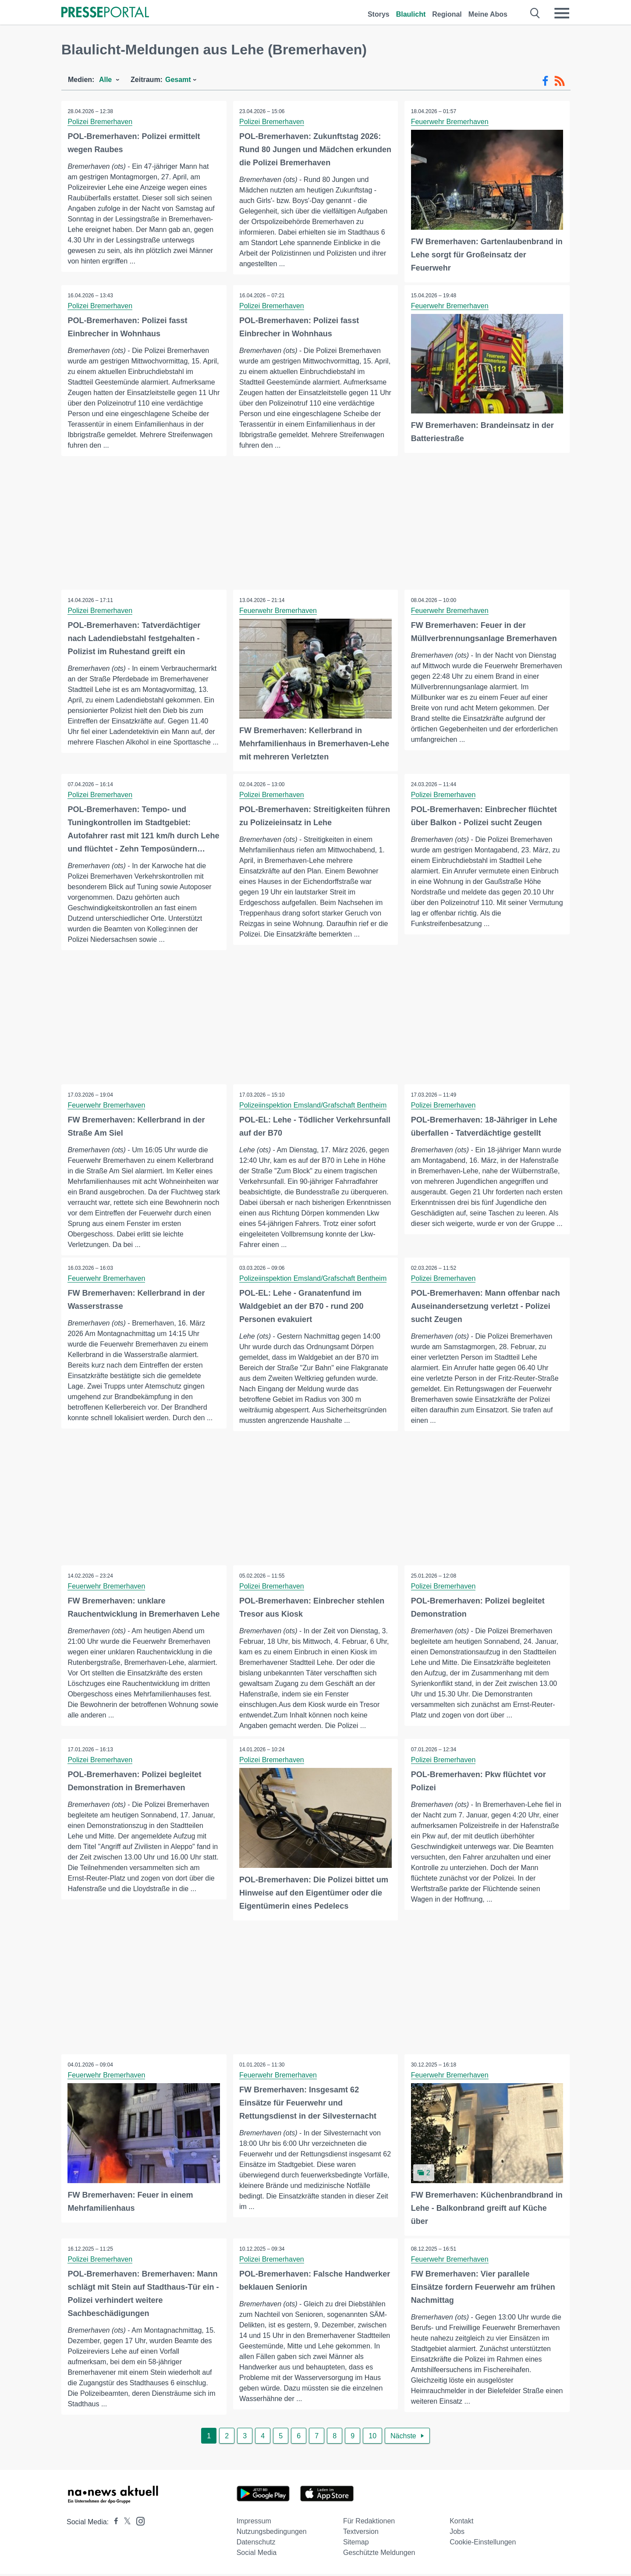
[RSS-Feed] (559, 81)
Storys (379, 14)
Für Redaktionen (369, 2523)
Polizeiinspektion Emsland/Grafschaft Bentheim (313, 1104)
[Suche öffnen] (535, 13)
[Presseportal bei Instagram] (138, 2522)
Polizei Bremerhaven (100, 121)
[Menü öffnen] (562, 13)
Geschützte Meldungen (379, 2554)
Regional (447, 14)
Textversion (361, 2533)
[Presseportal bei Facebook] (113, 2524)
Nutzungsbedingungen (272, 2533)
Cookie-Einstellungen (483, 2544)
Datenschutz (256, 2544)
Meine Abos (487, 14)
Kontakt (461, 2523)
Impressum (254, 2523)
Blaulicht (411, 14)
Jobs (457, 2533)
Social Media (257, 2554)
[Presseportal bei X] (124, 2524)
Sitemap (356, 2544)
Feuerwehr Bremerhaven (450, 121)
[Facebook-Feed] (545, 81)
